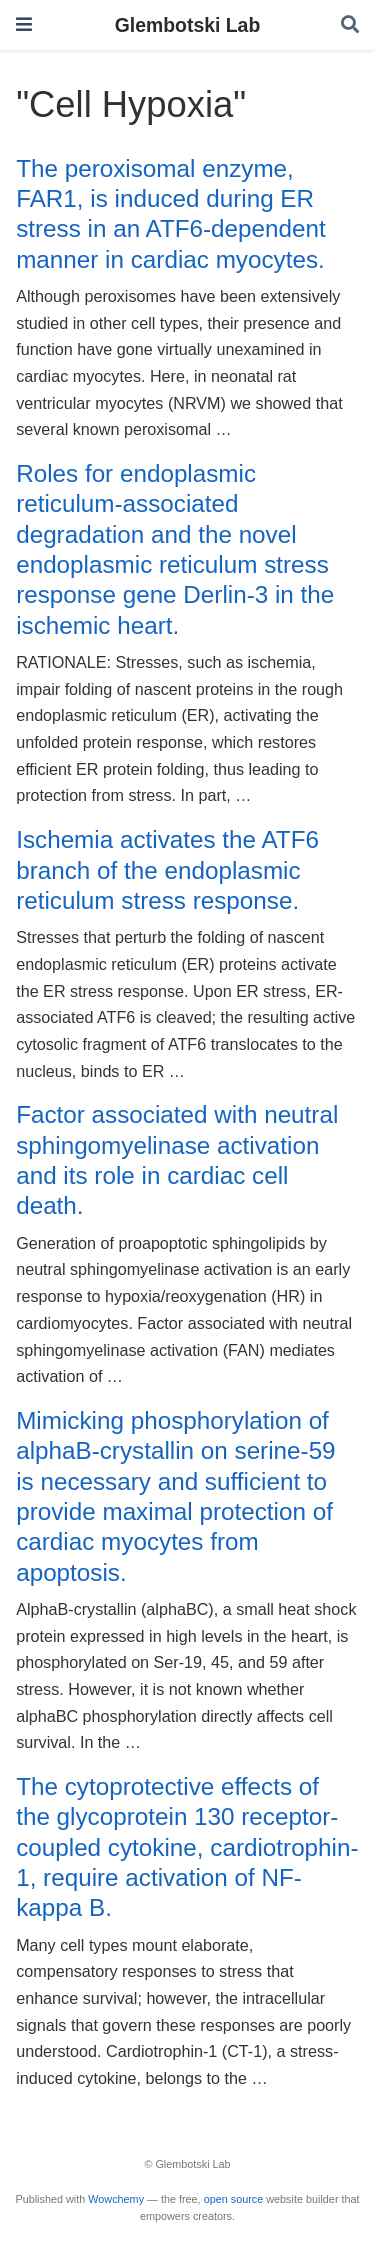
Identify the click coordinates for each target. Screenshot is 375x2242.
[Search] (350, 25)
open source (234, 2199)
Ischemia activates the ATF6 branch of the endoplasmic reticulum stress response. (167, 870)
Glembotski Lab (187, 25)
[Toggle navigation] (24, 24)
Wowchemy (116, 2199)
